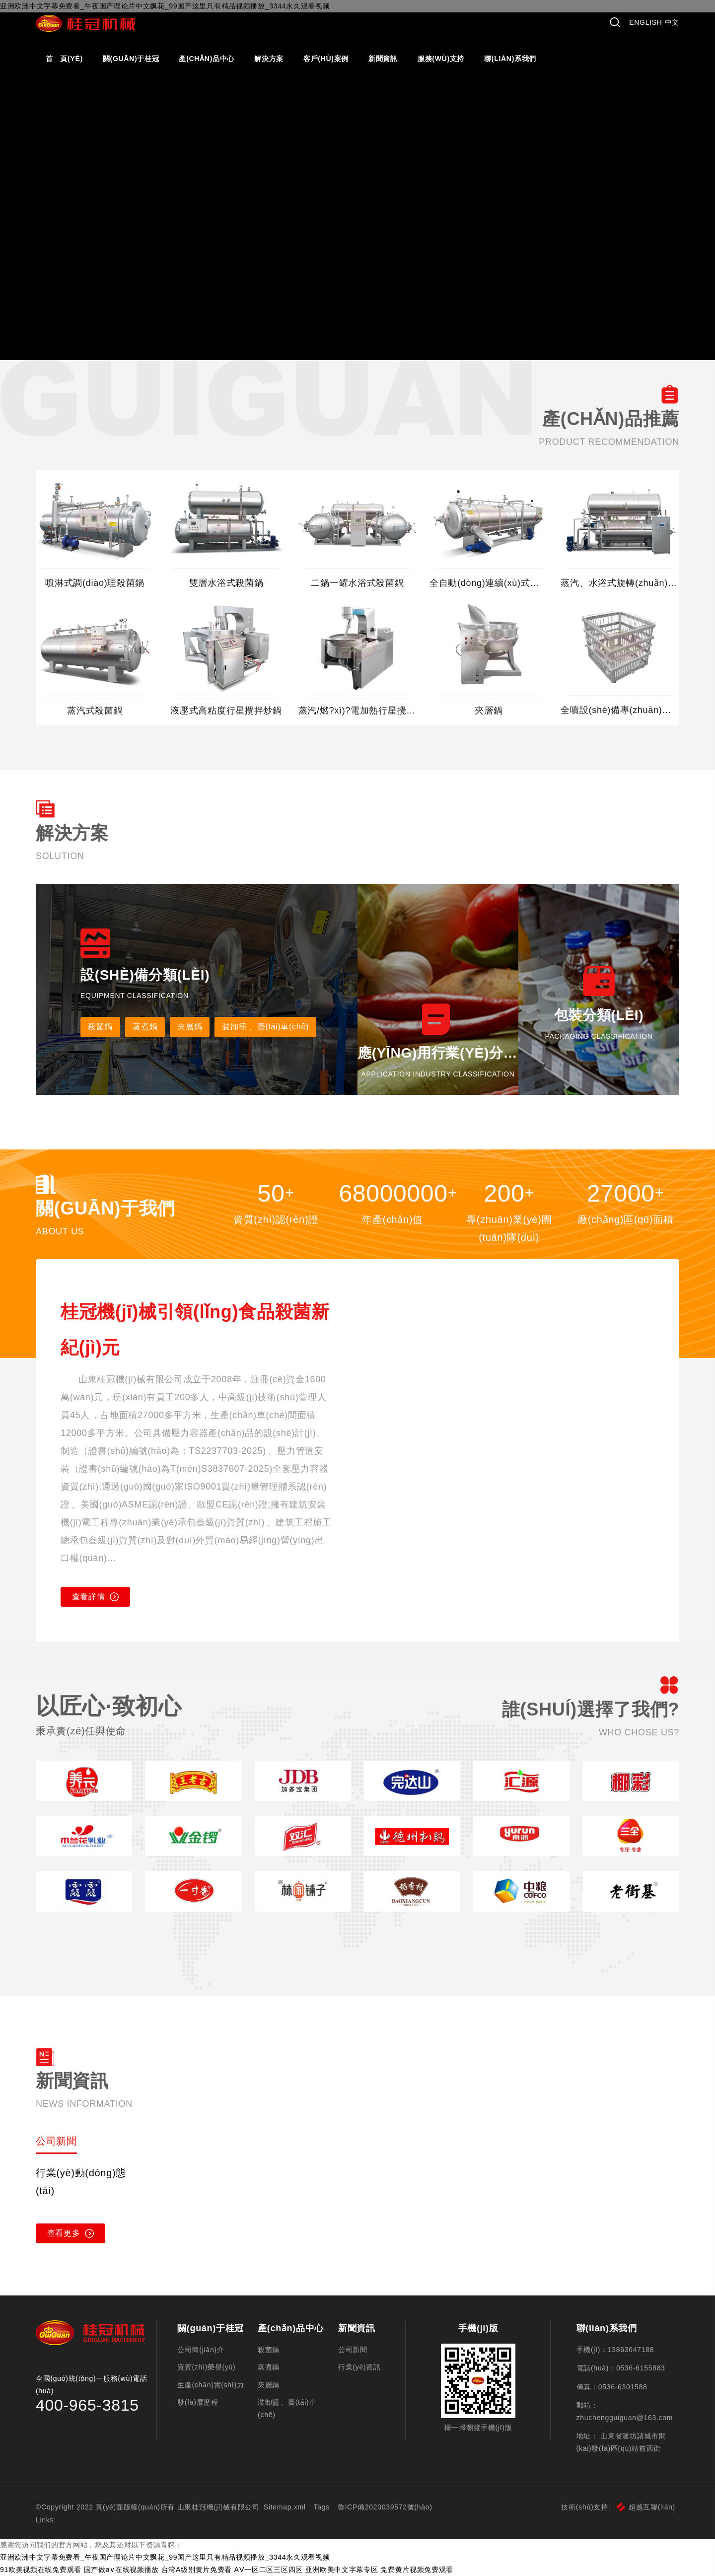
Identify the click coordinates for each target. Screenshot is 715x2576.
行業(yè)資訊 (359, 2367)
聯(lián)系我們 (510, 59)
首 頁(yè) (64, 59)
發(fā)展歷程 (197, 2402)
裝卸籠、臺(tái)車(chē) (287, 2408)
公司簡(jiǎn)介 (200, 2350)
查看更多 (70, 2233)
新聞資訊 (383, 59)
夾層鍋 (189, 1026)
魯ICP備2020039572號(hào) (385, 2507)
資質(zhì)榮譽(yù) (206, 2367)
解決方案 (269, 59)
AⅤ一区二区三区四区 (268, 2570)
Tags (322, 2507)
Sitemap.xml (285, 2507)
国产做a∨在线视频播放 (121, 2570)
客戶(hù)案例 (326, 59)
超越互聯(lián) (646, 2507)
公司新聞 (352, 2350)
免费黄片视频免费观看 (416, 2570)
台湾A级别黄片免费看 (196, 2570)
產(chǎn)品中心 (206, 59)
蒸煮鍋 (145, 1026)
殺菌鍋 (100, 1026)
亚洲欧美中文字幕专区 (341, 2570)
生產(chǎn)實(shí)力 (210, 2385)
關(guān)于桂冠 (131, 59)
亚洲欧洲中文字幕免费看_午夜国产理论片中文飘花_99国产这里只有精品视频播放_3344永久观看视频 (165, 2557)
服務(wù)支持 (441, 59)
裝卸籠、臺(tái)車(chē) (265, 1026)
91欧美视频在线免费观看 (40, 2570)
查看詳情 (95, 1596)
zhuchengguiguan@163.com (624, 2418)
